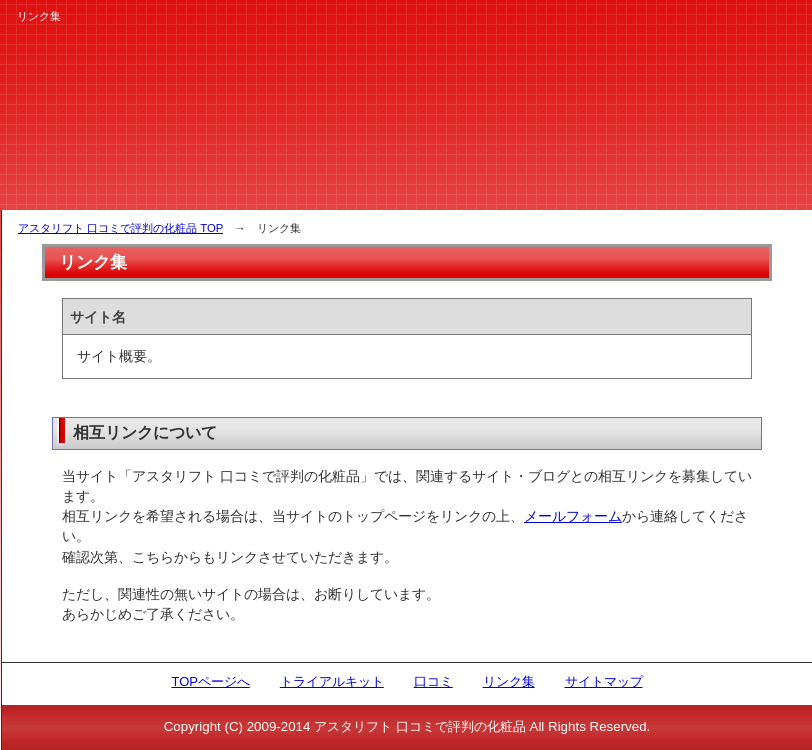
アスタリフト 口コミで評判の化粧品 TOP (120, 228)
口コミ (433, 681)
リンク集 (509, 681)
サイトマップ (604, 681)
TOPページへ (210, 681)
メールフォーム (573, 516)
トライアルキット (332, 681)
